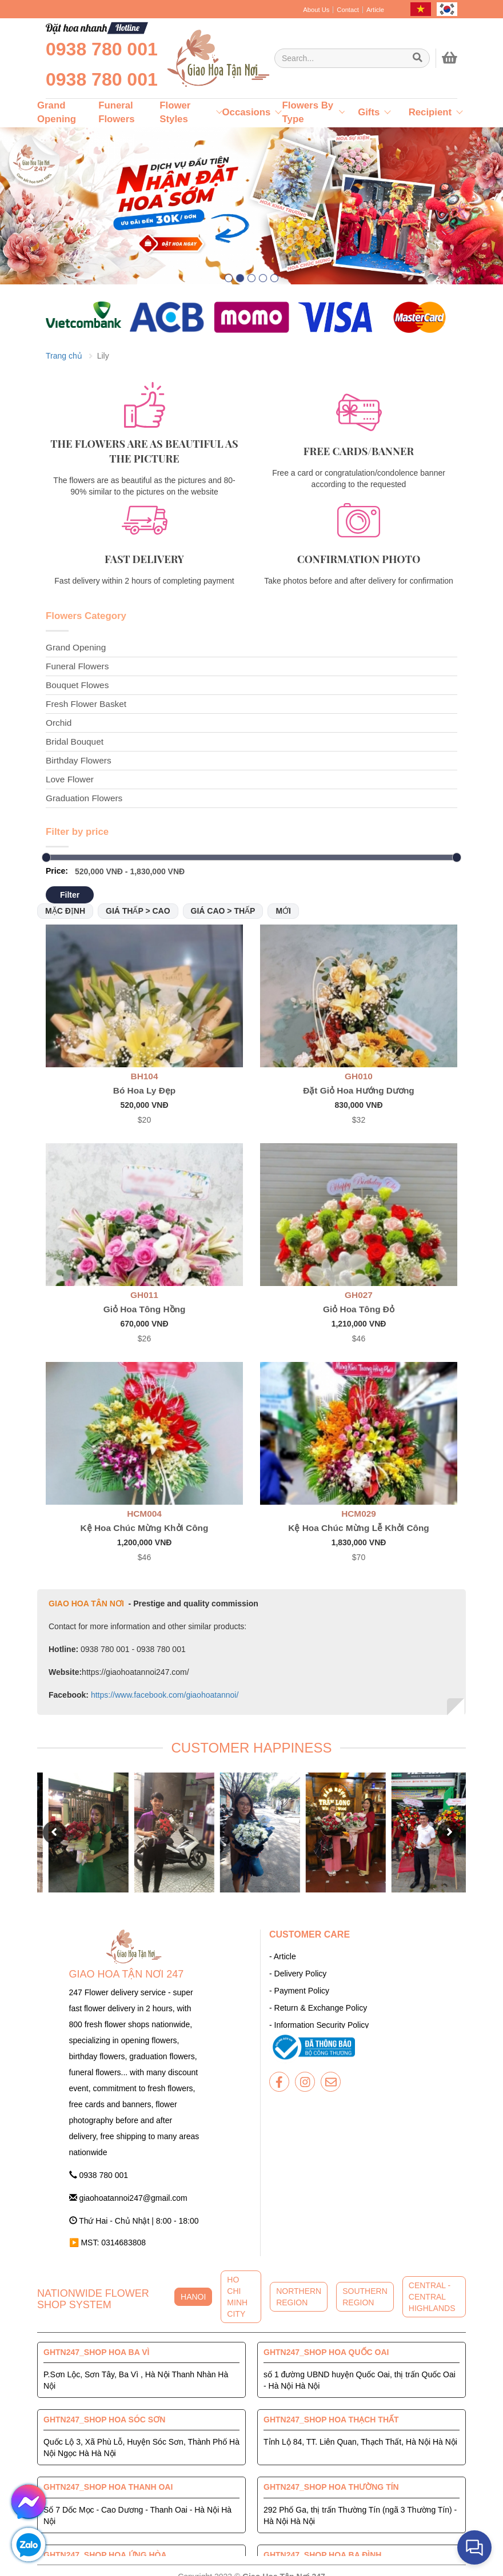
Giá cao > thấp (223, 910)
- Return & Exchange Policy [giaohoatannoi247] (318, 2007)
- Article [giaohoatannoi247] (282, 1956)
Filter (69, 894)
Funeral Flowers (77, 666)
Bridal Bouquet (74, 741)
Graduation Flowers (84, 798)
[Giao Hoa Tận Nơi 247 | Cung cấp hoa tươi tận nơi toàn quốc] (352, 58)
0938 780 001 (102, 49)
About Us (316, 9)
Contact (348, 9)
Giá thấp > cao (138, 910)
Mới (283, 910)
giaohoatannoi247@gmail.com (128, 2198)
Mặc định (65, 910)
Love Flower (70, 779)
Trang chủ (64, 355)
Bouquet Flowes (77, 685)
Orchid (58, 723)
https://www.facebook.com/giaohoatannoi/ (163, 1694)
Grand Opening (76, 647)
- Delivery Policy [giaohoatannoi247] (297, 1973)
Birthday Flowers (78, 760)
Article (375, 9)
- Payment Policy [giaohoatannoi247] (299, 1990)
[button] (228, 278)
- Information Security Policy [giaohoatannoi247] (319, 2025)
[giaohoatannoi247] (217, 58)
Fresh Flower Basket (86, 704)
